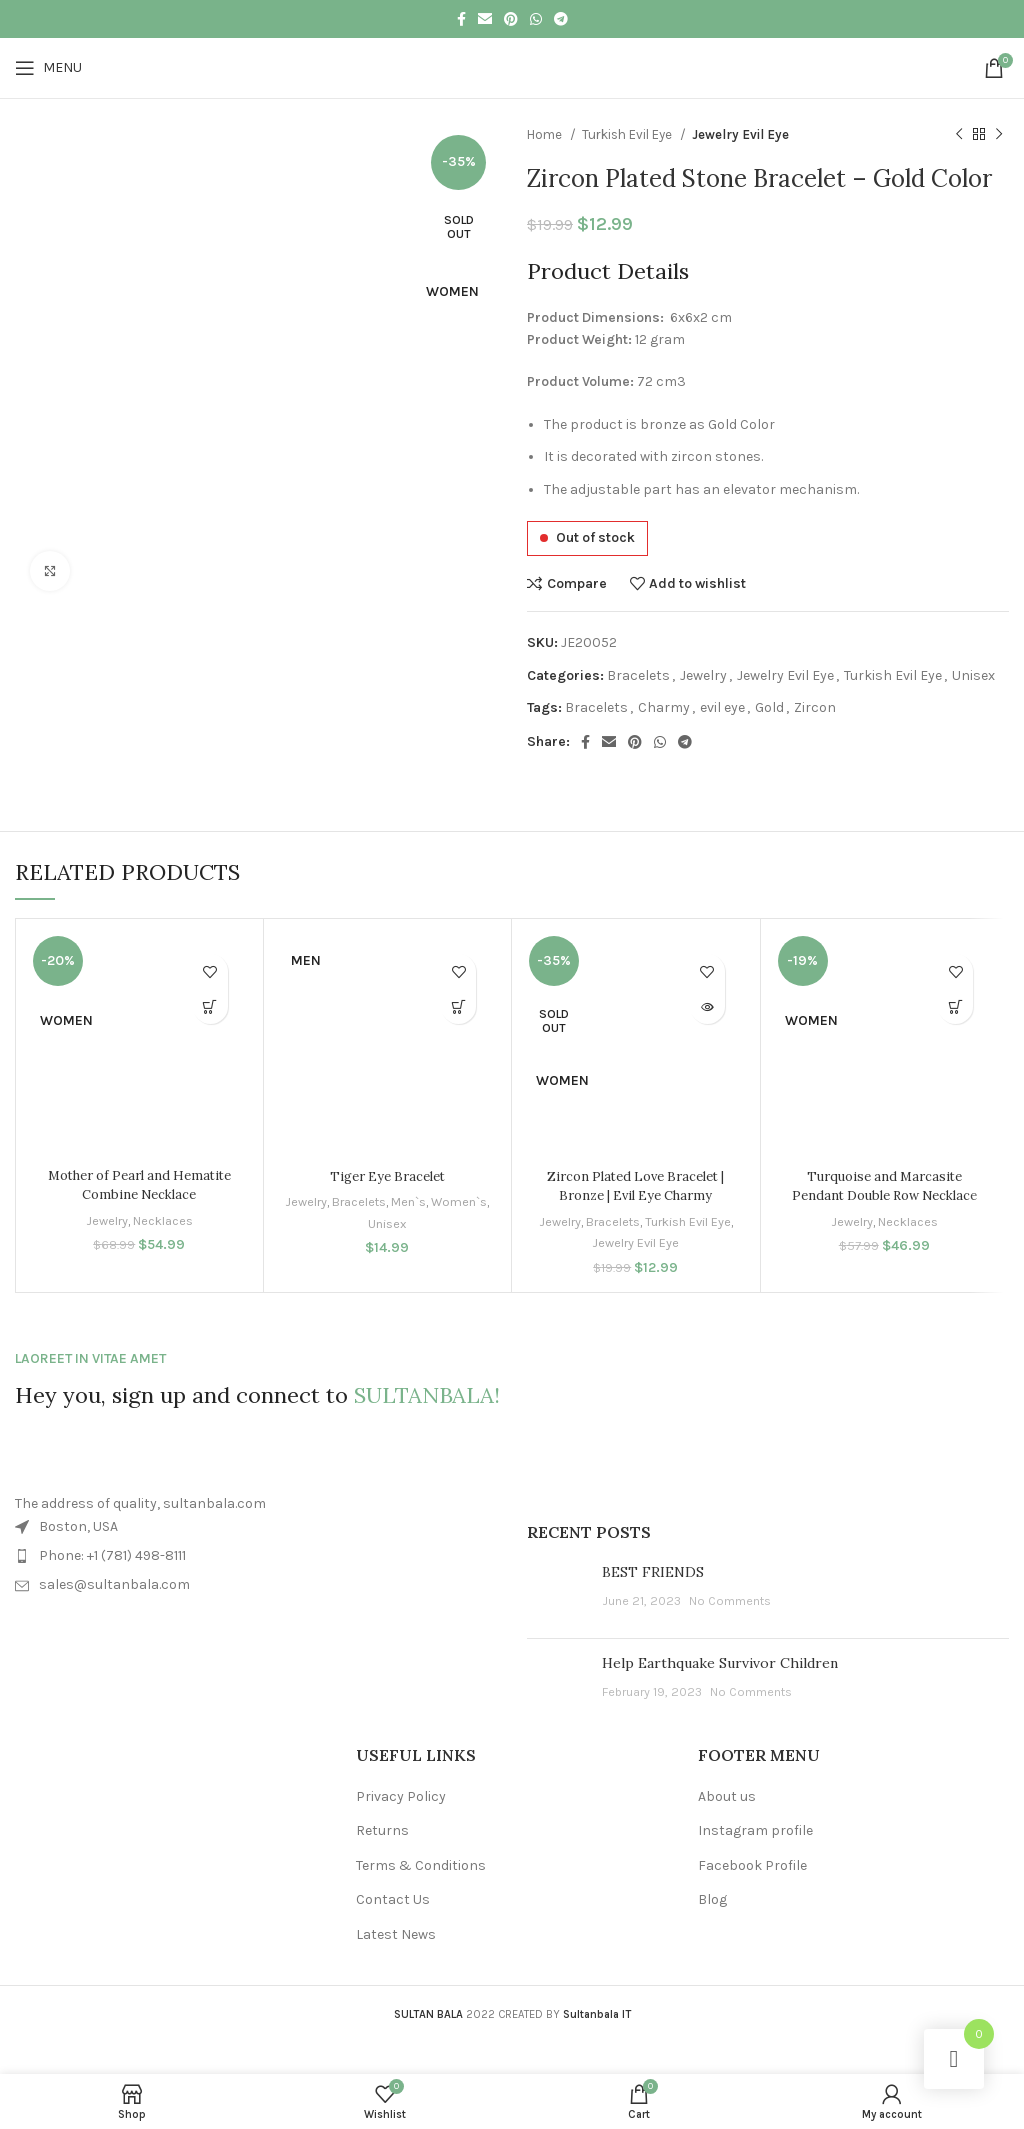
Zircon (815, 707)
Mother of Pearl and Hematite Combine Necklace (139, 1185)
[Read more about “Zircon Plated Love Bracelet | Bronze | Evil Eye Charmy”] (707, 1006)
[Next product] (999, 135)
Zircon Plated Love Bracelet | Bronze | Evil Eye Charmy (636, 1186)
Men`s (441, 1201)
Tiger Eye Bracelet (387, 1176)
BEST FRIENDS (653, 1572)
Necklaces (164, 1220)
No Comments (730, 1600)
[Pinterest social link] (511, 19)
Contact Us (393, 1899)
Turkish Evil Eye (628, 134)
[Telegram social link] (561, 19)
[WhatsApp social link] (536, 19)
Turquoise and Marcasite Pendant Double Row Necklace (884, 1186)
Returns (382, 1830)
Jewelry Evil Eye (740, 134)
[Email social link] (485, 19)
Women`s (365, 1223)
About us (727, 1796)
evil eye (722, 707)
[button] (210, 1006)
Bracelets (638, 675)
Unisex (973, 675)
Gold (769, 707)
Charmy (664, 707)
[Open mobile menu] (48, 68)
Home (546, 134)
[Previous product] (959, 135)
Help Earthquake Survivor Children (720, 1663)
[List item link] (256, 1556)
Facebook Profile (752, 1865)
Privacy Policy (401, 1796)
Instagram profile (755, 1830)
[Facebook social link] (461, 19)
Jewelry (703, 675)
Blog (712, 1899)
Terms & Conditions (421, 1865)
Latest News (396, 1934)
